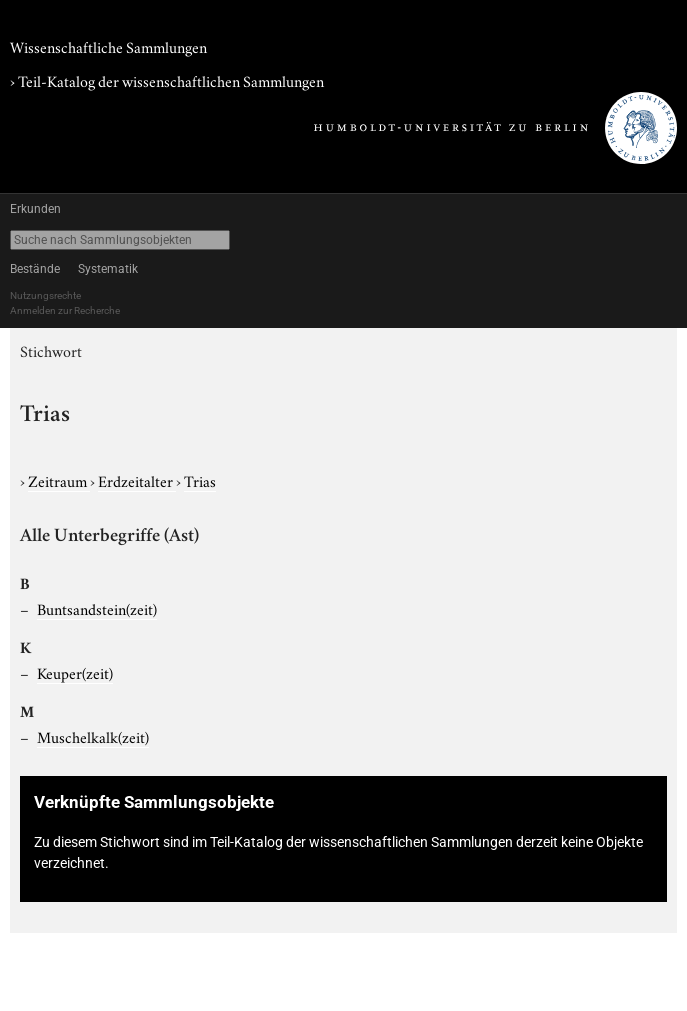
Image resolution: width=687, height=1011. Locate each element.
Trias (200, 480)
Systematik (108, 269)
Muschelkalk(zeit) (93, 736)
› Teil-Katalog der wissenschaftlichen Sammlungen (167, 80)
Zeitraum (59, 480)
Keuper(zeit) (75, 672)
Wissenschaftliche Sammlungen (108, 46)
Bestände (35, 269)
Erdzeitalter (137, 480)
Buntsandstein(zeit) (97, 608)
